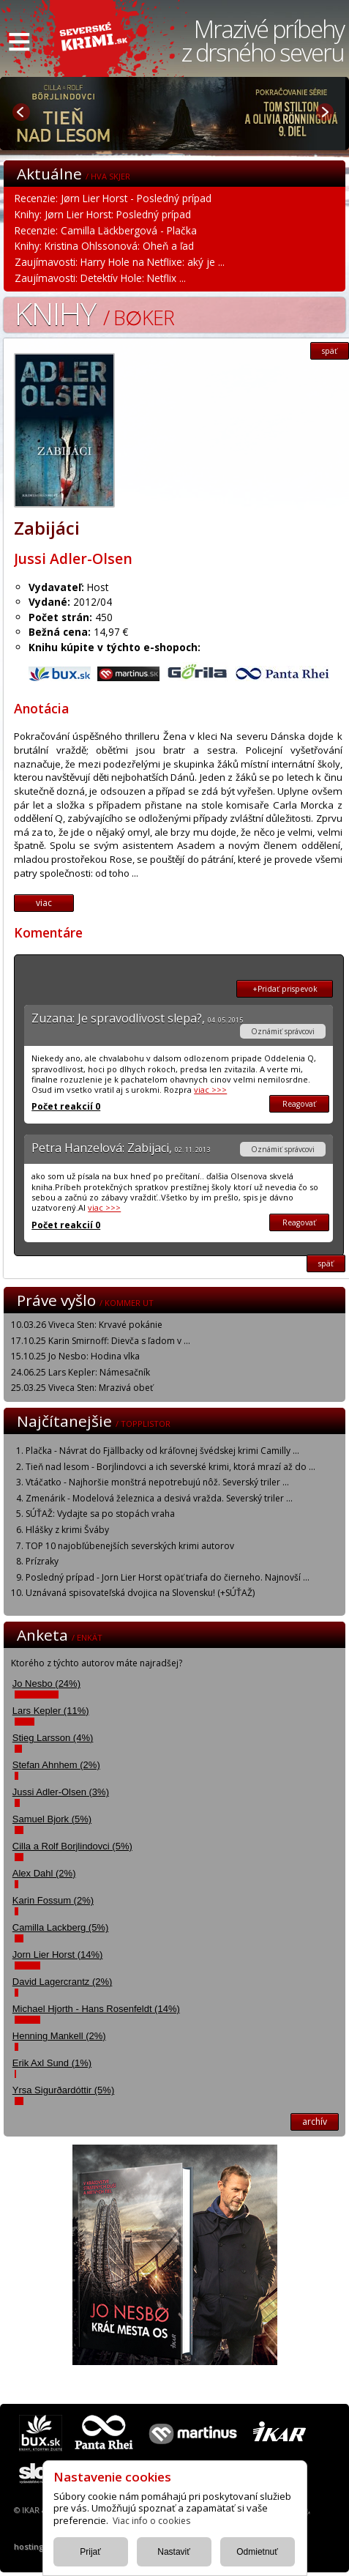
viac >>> (210, 1089)
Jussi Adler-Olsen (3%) (60, 1792)
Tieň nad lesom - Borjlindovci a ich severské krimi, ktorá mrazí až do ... (170, 1466)
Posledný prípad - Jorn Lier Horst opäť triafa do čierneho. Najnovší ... (167, 1577)
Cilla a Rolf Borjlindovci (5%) (72, 1846)
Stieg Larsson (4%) (53, 1737)
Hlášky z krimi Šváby (67, 1529)
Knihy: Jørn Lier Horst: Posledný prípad (103, 214)
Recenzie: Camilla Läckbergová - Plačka (106, 230)
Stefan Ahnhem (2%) (56, 1765)
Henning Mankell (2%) (59, 2036)
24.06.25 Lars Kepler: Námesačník (80, 1372)
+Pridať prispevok (285, 989)
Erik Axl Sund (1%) (51, 2063)
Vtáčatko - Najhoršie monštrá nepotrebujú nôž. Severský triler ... (157, 1482)
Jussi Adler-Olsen (73, 558)
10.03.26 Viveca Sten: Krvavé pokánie (86, 1324)
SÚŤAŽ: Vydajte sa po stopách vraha (100, 1513)
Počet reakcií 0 (65, 1106)
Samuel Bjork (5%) (51, 1819)
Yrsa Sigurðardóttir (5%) (63, 2090)
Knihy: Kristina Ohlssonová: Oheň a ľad (104, 246)
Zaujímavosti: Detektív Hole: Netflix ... (100, 278)
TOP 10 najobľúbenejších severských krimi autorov (130, 1546)
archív (314, 2121)
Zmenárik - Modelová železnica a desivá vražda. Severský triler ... (159, 1498)
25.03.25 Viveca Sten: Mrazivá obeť (82, 1387)
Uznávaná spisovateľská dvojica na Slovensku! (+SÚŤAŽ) (140, 1592)
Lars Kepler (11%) (50, 1710)
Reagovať (299, 1104)
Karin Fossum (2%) (53, 1900)
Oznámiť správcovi (283, 1031)
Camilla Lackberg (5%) (60, 1927)
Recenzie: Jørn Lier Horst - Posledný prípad (113, 198)
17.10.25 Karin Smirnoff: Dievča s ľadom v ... (100, 1341)
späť (329, 351)
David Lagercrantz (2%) (62, 1981)
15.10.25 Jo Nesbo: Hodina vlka (75, 1356)
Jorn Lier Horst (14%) (57, 1954)
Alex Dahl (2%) (44, 1873)
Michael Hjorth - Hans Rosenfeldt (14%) (96, 2008)
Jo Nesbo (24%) (46, 1683)
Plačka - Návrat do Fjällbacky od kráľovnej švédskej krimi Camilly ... (162, 1450)
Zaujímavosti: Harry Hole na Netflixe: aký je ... (120, 262)
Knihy (94, 313)
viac (44, 903)
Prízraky (42, 1561)
